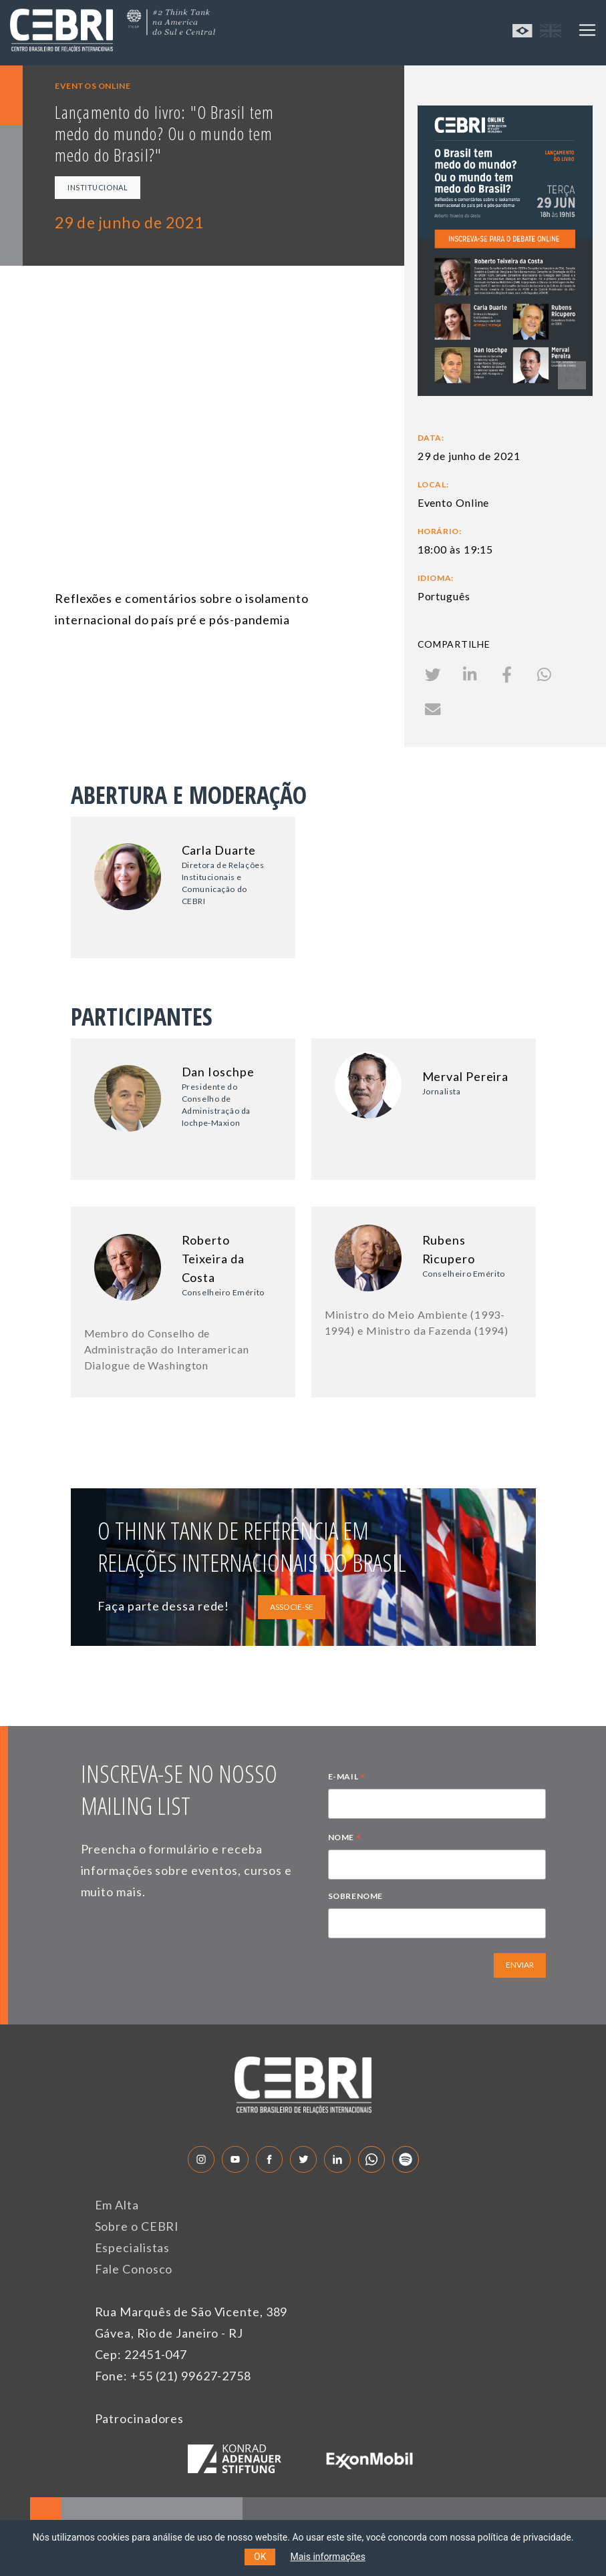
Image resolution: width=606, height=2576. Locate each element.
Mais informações (327, 2556)
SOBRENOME (355, 1896)
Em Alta (117, 2204)
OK (260, 2556)
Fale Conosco (134, 2269)
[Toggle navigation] (587, 30)
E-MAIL (346, 1778)
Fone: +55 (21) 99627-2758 (173, 2375)
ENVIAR (520, 1965)
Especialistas (132, 2247)
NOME (344, 1839)
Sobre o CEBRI (137, 2226)
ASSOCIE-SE (291, 1607)
